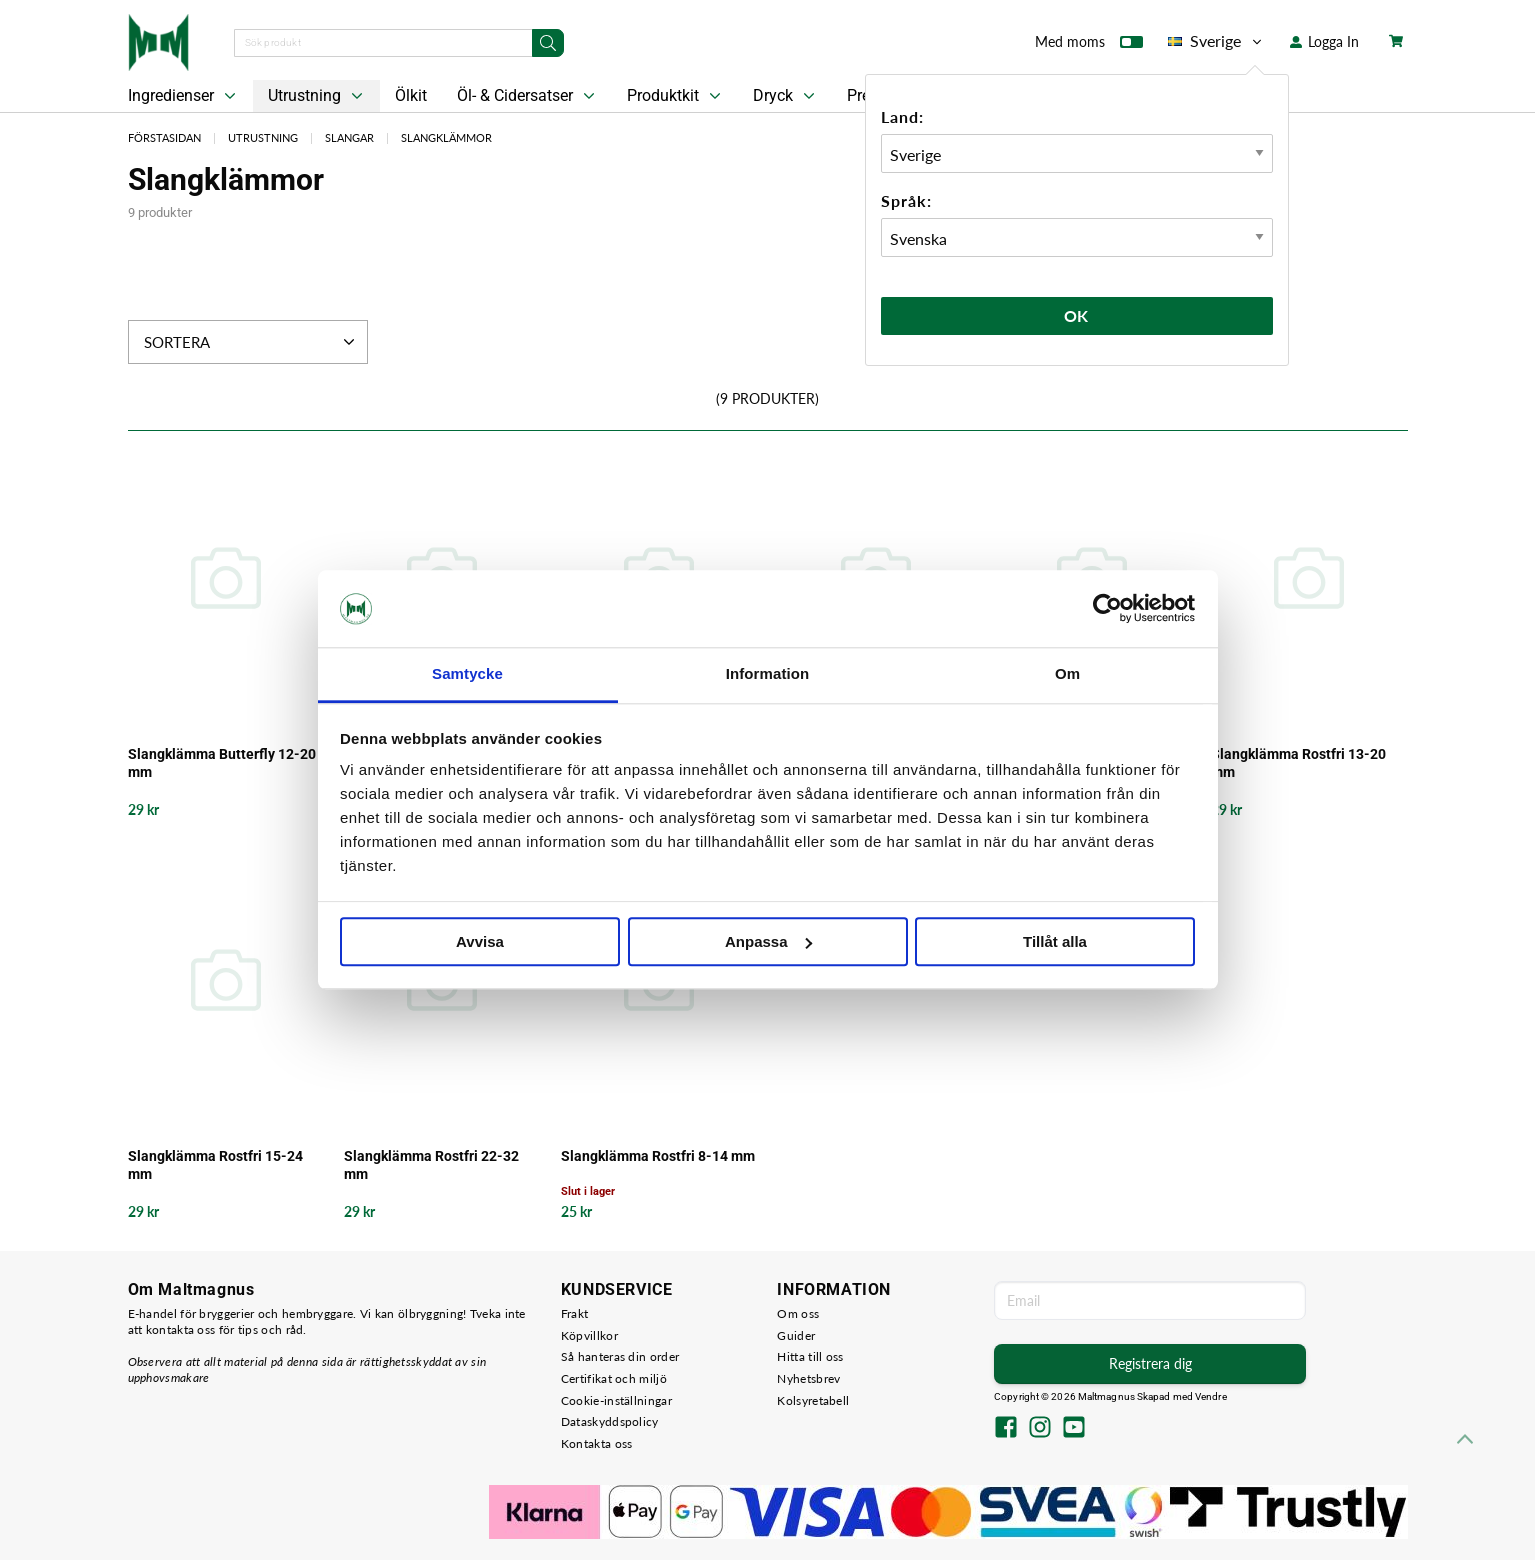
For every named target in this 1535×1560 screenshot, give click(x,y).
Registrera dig (1150, 1363)
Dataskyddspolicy (610, 1421)
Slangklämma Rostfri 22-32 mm (431, 1165)
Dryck (786, 96)
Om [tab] (1067, 673)
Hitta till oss (810, 1356)
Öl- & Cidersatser (528, 96)
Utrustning (317, 96)
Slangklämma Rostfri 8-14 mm (658, 1156)
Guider (796, 1335)
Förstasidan (164, 137)
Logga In (1324, 41)
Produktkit (676, 96)
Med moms (1089, 46)
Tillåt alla (1055, 941)
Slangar (349, 137)
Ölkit (411, 95)
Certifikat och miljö (614, 1378)
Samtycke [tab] (467, 673)
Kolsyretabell (813, 1400)
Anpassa (768, 941)
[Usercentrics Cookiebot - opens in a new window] (1107, 609)
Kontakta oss (597, 1443)
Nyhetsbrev (808, 1378)
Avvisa (480, 941)
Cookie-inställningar (616, 1400)
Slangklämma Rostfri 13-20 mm (1298, 763)
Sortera (251, 342)
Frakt (575, 1313)
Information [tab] (768, 673)
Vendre (1211, 1396)
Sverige (1216, 41)
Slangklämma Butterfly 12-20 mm (222, 763)
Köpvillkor (589, 1335)
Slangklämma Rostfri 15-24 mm (215, 1165)
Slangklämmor (446, 137)
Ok (1077, 315)
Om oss (798, 1313)
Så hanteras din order (620, 1356)
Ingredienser (184, 96)
